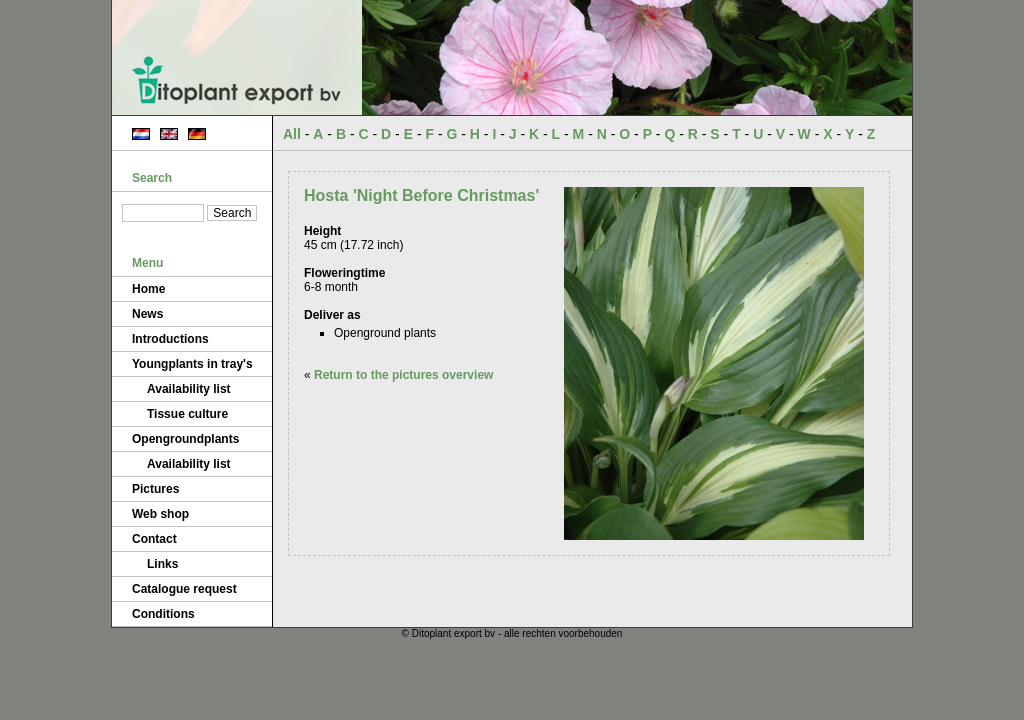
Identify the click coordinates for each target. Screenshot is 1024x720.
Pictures (155, 489)
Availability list (189, 389)
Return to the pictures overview (403, 375)
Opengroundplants (185, 439)
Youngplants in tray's (192, 364)
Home (148, 289)
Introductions (170, 339)
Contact (154, 539)
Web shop (160, 514)
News (147, 314)
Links (162, 564)
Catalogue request (184, 589)
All (292, 134)
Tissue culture (187, 414)
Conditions (163, 614)
